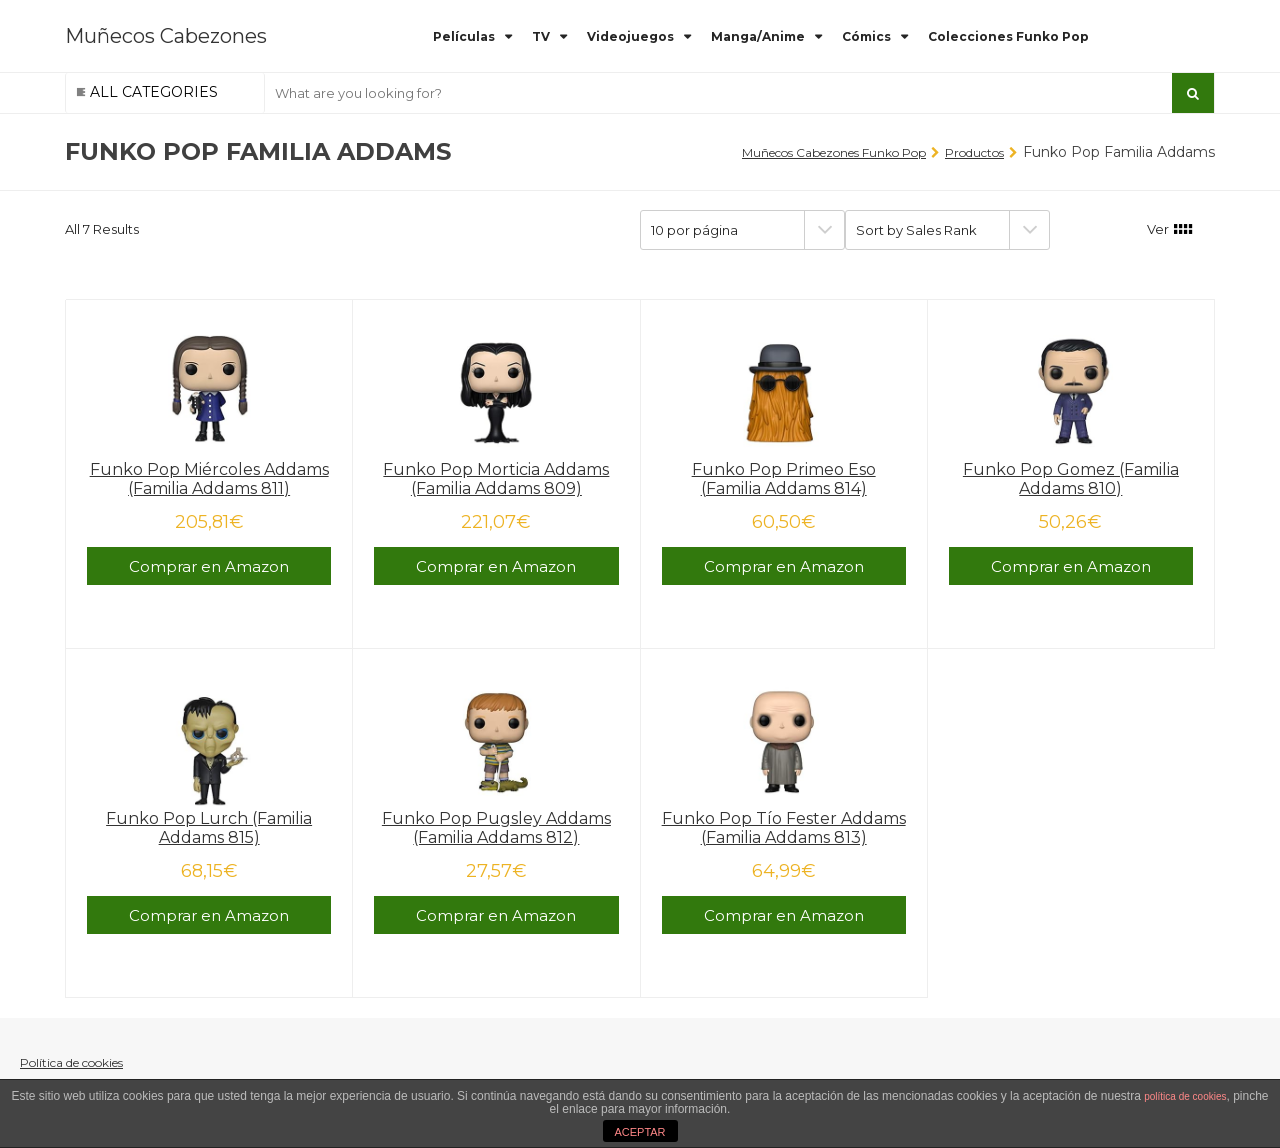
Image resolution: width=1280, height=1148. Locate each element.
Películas (464, 36)
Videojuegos (630, 36)
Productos (974, 152)
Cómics (866, 36)
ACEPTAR (639, 1132)
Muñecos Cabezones (166, 36)
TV (541, 36)
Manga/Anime (758, 36)
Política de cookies (71, 1062)
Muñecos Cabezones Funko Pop (834, 152)
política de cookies (1185, 1096)
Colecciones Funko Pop (1008, 36)
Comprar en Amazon (209, 566)
